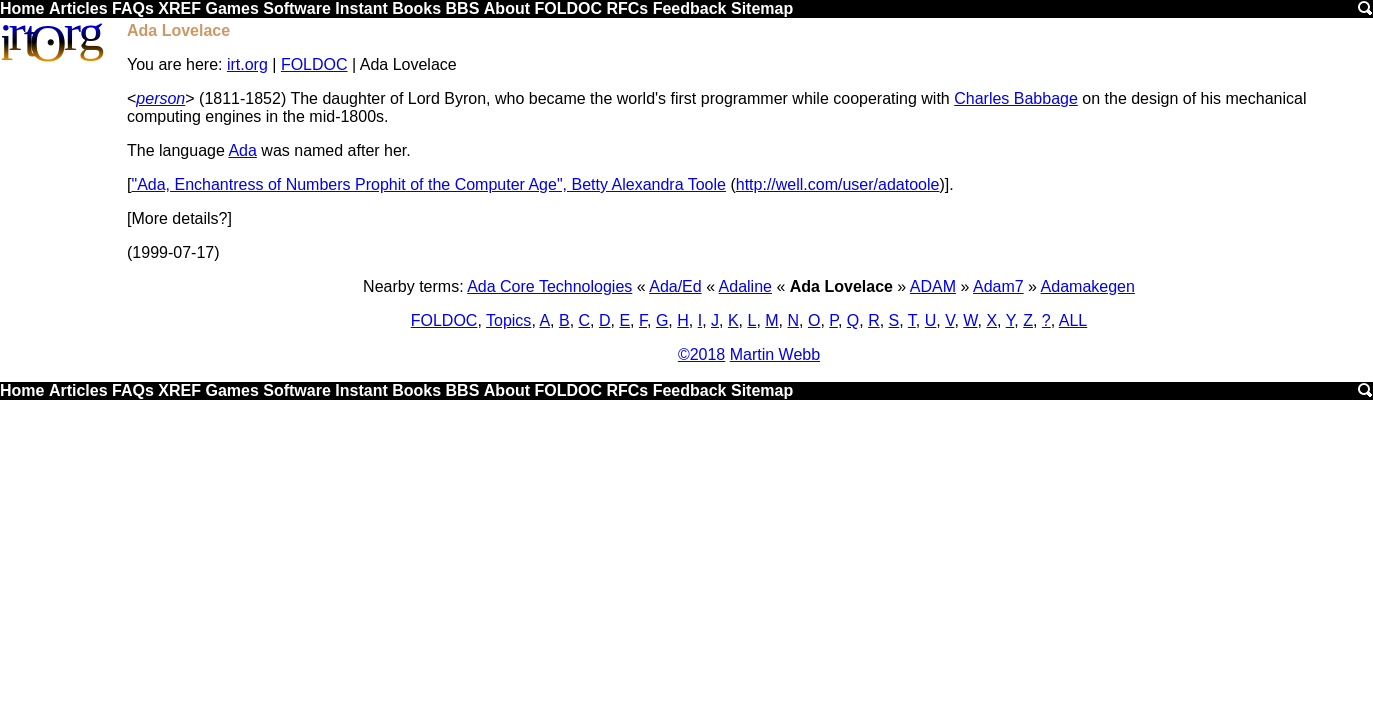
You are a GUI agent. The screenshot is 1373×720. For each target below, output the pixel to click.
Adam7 (998, 286)
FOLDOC (568, 8)
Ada (242, 150)
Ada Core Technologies (549, 286)
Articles (78, 8)
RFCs (627, 8)
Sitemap (762, 8)
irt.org (247, 64)
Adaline (745, 286)
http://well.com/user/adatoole (838, 184)
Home (22, 8)
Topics (508, 320)
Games (231, 8)
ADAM (933, 286)
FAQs (133, 8)
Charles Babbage (1016, 98)
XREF (179, 8)
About (507, 8)
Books (416, 8)
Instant (361, 8)
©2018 (701, 354)
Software (297, 8)
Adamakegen (1088, 286)
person (160, 98)
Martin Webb (775, 354)
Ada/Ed (675, 286)
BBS (463, 8)
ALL (1073, 320)
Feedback (690, 8)
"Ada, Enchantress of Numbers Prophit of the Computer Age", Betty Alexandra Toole (428, 184)
